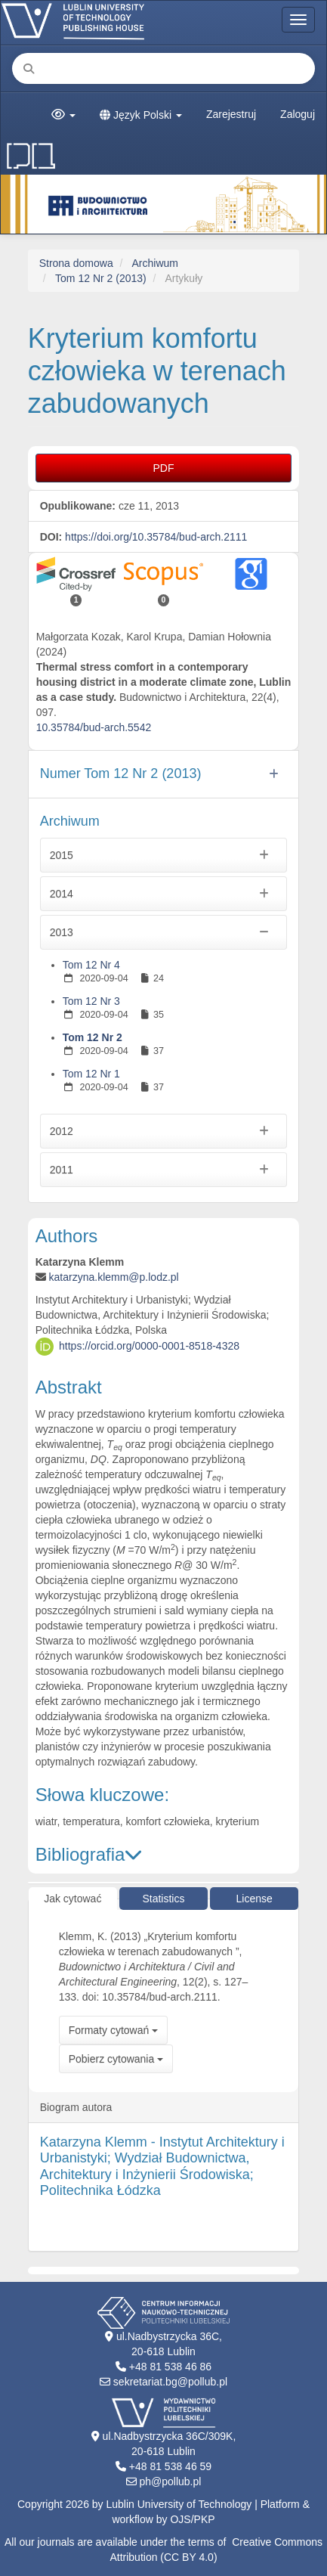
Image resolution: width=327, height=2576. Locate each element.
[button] (63, 115)
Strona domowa (76, 263)
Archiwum (155, 263)
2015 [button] (164, 855)
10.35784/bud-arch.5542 (94, 727)
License (254, 1898)
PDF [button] (163, 468)
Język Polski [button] (141, 115)
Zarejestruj (231, 114)
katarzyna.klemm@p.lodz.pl (114, 1277)
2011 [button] (164, 1169)
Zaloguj (297, 114)
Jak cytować (72, 1898)
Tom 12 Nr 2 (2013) (101, 278)
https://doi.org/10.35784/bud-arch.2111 (156, 537)
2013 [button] (164, 932)
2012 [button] (164, 1131)
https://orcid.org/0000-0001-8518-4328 (149, 1346)
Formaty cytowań (113, 2030)
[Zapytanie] (163, 68)
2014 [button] (164, 893)
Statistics (163, 1898)
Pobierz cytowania (116, 2059)
